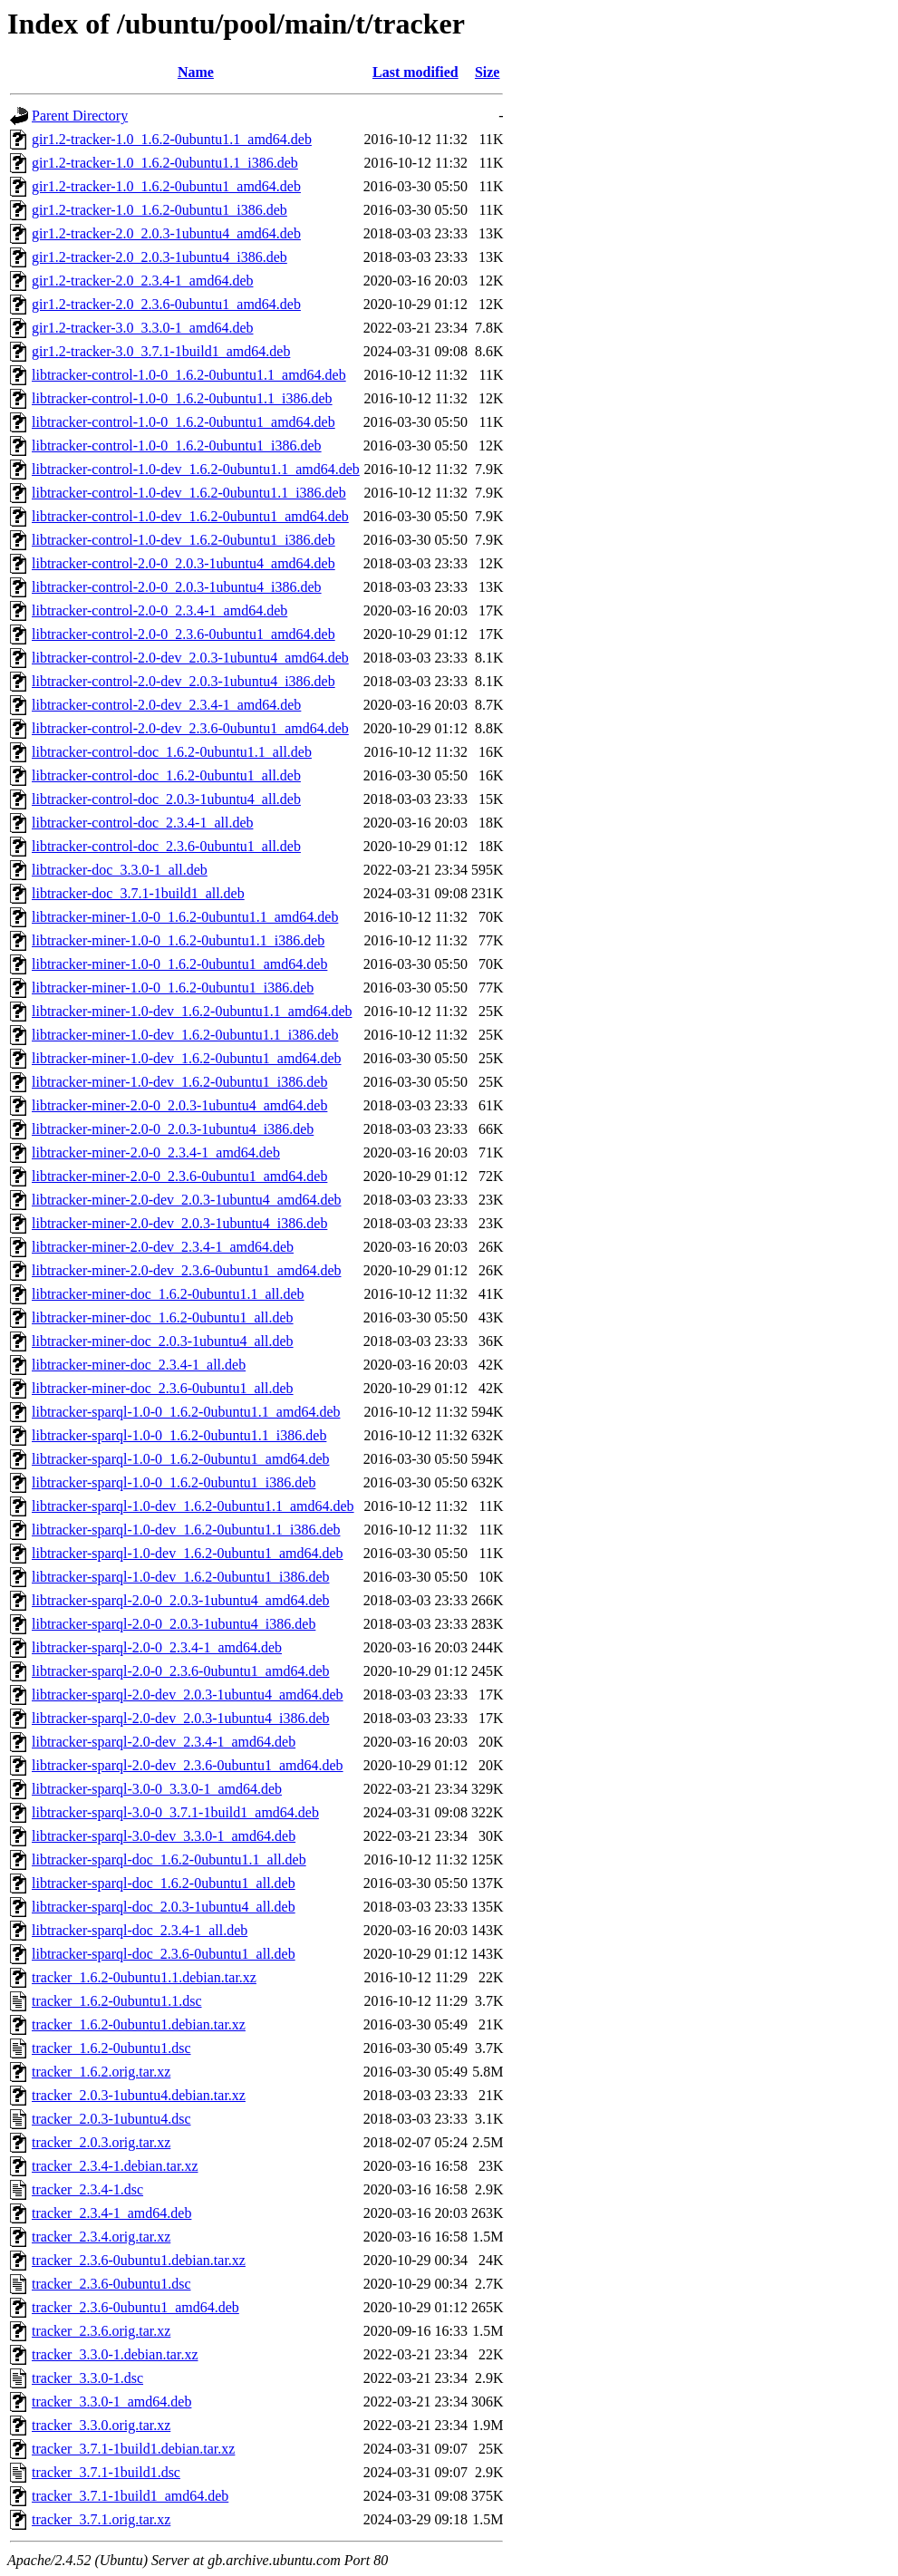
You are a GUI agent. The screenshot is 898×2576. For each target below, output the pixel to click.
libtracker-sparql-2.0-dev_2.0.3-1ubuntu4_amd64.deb (187, 1694)
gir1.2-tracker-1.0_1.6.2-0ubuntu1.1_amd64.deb (172, 139)
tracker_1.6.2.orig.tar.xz (101, 2071)
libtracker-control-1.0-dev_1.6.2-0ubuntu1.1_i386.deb (189, 492)
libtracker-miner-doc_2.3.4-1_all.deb (139, 1364)
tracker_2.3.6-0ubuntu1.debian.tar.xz (139, 2260)
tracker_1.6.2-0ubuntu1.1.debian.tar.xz (144, 1977)
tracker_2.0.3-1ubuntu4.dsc (111, 2118)
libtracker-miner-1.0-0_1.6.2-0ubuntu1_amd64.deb (179, 964)
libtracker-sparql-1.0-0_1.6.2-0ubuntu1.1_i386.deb (179, 1435)
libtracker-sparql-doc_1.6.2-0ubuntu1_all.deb (163, 1883)
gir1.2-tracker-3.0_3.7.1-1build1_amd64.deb (161, 351)
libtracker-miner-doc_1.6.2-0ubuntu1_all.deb (163, 1317)
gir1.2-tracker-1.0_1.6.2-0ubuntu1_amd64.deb (166, 186)
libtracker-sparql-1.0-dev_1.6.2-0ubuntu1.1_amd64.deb (193, 1506)
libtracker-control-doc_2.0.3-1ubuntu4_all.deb (166, 799)
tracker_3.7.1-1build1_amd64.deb (130, 2495)
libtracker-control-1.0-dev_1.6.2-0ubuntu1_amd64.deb (190, 516)
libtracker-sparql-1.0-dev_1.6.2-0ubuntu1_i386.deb (180, 1576)
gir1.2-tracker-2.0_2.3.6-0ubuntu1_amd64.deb (166, 304)
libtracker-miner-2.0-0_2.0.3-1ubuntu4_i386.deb (173, 1129)
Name (196, 72)
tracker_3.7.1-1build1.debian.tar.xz (133, 2448)
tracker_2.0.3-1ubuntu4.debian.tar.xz (139, 2095)
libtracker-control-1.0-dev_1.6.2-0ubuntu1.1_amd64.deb (196, 469)
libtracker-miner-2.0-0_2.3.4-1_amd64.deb (156, 1152)
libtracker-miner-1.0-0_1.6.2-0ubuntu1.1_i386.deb (178, 940)
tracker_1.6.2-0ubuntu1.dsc (111, 2048)
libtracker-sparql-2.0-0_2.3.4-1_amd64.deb (157, 1647)
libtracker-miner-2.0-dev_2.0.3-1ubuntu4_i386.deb (179, 1223)
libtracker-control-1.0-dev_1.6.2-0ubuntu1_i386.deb (183, 539)
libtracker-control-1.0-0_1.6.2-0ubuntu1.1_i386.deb (182, 398)
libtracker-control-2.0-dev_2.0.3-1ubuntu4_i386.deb (183, 681)
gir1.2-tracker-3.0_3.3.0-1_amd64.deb (143, 327)
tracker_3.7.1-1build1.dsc (106, 2472)
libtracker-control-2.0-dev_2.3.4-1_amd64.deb (166, 704)
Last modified (415, 72)
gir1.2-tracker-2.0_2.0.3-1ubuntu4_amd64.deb (166, 233)
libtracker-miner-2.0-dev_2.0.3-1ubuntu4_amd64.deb (186, 1199)
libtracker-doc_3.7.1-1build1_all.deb (138, 893)
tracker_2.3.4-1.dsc (87, 2189)
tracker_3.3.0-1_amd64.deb (111, 2401)
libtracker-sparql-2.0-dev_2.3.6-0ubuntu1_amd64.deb (187, 1765)
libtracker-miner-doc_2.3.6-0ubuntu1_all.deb (163, 1388)
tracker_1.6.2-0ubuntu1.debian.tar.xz (139, 2024)
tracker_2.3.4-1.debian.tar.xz (115, 2166)
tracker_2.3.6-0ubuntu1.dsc (111, 2283)
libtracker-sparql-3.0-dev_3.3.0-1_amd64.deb (163, 1836)
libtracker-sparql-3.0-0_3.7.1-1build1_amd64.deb (175, 1812)
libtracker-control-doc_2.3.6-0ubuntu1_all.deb (166, 846)
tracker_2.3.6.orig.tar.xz (101, 2331)
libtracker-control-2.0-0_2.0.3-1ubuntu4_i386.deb (177, 587)
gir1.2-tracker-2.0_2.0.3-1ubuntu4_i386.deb (159, 257)
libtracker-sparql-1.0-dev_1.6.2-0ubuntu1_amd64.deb (187, 1553)
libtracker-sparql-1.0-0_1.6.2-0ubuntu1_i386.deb (173, 1482)
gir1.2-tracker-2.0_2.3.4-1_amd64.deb (143, 280)
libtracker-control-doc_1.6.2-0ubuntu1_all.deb (166, 775)
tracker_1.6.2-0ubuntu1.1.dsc (117, 2001)
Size (487, 72)
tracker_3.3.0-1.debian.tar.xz (115, 2354)
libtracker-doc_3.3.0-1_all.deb (120, 869)
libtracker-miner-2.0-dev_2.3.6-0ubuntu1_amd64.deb (186, 1270)
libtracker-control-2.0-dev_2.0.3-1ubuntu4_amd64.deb (190, 657)
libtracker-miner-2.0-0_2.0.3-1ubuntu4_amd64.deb (179, 1105)
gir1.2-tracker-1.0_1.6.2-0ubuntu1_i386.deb (159, 210)
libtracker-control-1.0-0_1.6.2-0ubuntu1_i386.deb (177, 445)
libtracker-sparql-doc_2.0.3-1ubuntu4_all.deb (163, 1906)
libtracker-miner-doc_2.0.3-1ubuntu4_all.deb (163, 1341)
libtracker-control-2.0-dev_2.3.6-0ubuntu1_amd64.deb (190, 728)
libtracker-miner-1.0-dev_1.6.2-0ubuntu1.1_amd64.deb (192, 1011)
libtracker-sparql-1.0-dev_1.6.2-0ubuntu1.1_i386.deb (186, 1529)
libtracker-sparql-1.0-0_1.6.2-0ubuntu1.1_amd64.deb (186, 1411)
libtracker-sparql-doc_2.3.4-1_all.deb (139, 1930)
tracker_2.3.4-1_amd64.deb (111, 2213)
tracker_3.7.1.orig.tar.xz (101, 2519)
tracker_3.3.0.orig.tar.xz (101, 2425)
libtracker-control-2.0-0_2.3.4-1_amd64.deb (159, 610)
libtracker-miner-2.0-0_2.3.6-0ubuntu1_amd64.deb (179, 1176)
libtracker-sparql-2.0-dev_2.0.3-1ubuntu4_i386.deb (180, 1718)
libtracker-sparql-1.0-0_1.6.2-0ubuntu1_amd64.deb (180, 1459)
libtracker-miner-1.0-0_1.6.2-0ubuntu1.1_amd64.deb (185, 917)
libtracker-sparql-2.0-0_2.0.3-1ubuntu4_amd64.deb (180, 1600)
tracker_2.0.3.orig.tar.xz (101, 2142)
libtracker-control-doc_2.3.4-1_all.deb (142, 822)
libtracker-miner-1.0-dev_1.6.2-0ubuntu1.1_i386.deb (185, 1034)
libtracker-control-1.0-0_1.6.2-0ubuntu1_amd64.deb (183, 422)
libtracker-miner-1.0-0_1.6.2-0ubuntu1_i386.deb (173, 987)
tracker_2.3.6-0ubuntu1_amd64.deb (135, 2307)
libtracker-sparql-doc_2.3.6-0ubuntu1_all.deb (163, 1953)
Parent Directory (80, 115)
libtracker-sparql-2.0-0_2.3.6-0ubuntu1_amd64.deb (180, 1671)
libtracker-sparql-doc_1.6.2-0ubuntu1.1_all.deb (169, 1859)
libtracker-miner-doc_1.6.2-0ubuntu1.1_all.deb (168, 1294)
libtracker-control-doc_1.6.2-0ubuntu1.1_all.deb (172, 752)
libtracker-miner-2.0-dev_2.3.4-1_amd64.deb (163, 1246)
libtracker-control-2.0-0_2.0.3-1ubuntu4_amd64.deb (183, 563)
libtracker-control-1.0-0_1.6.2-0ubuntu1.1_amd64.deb (189, 375)
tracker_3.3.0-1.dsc (87, 2378)
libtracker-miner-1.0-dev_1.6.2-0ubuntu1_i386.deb (179, 1081)
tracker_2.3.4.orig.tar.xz (101, 2236)
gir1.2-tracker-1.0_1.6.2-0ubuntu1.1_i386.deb (165, 162)
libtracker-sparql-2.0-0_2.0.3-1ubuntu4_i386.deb (173, 1624)
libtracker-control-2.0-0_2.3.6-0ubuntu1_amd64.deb (183, 634)
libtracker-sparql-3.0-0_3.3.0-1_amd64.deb (157, 1788)
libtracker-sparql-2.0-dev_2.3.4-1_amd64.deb (163, 1741)
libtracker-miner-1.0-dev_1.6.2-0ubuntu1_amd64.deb (186, 1058)
